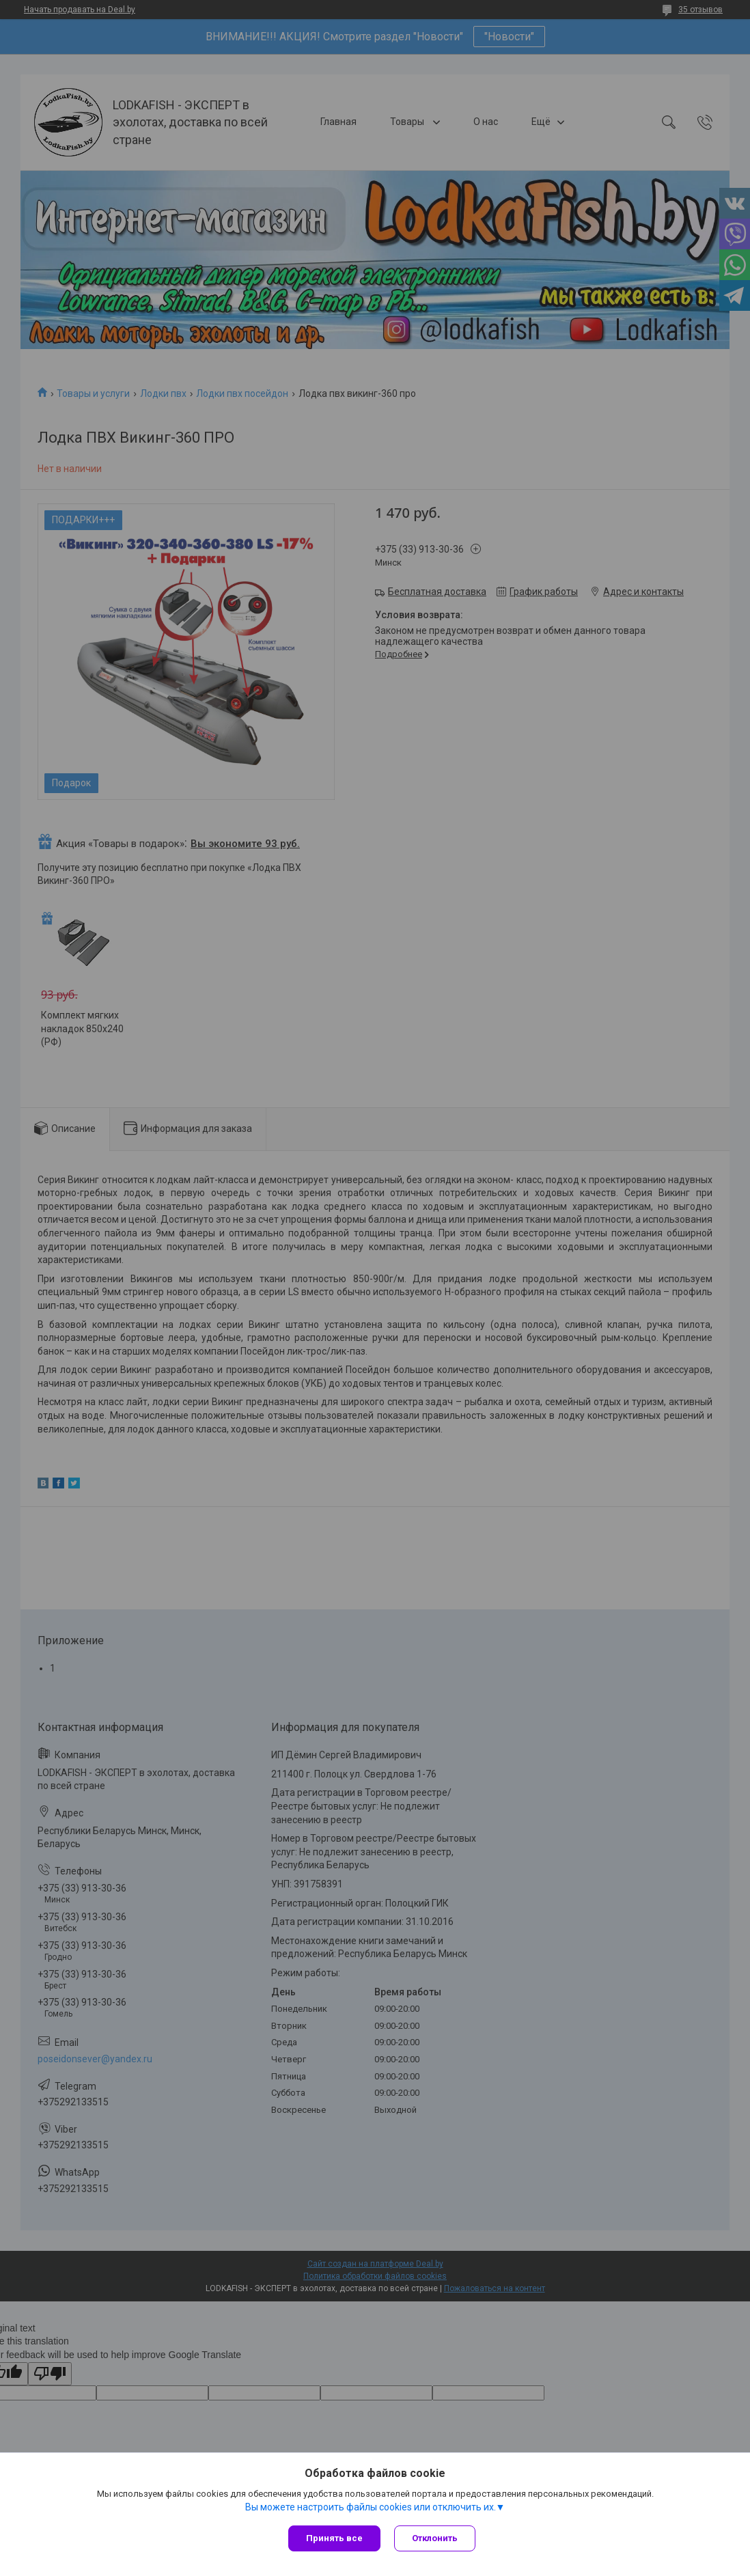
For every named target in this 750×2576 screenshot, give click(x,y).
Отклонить (435, 2538)
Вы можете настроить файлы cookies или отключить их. (370, 2507)
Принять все (334, 2538)
